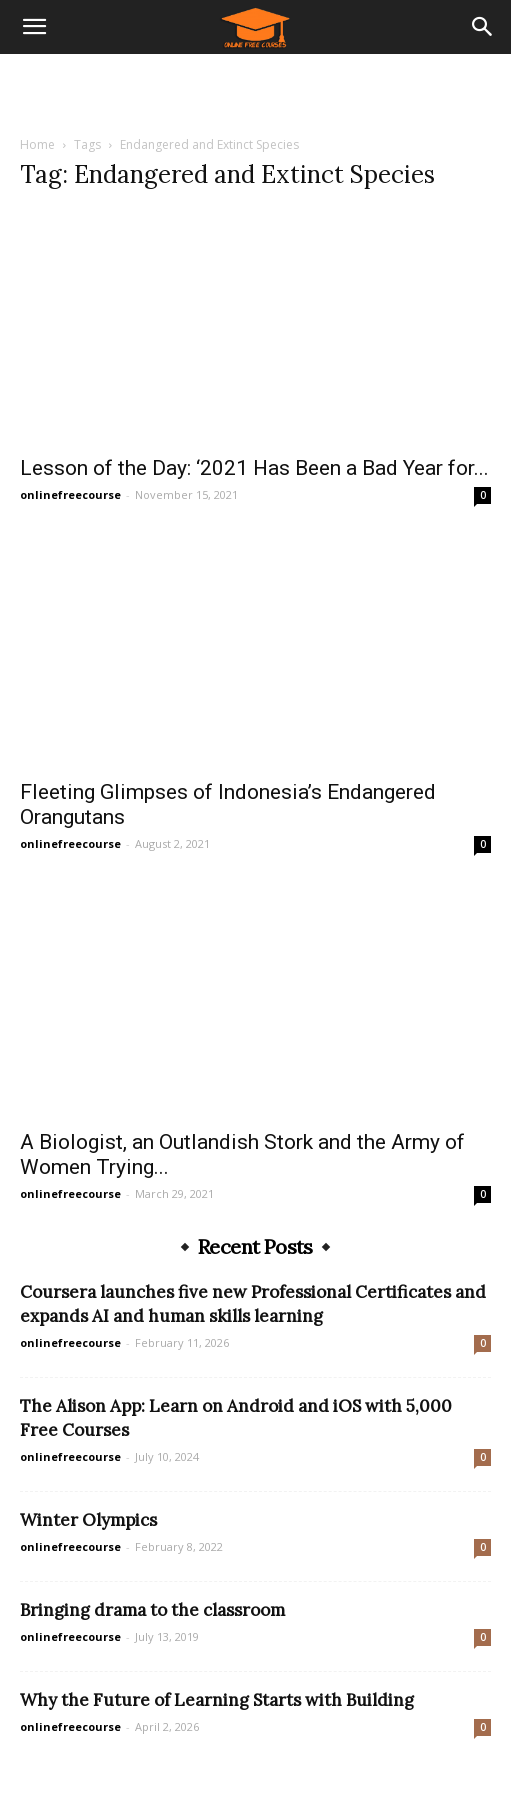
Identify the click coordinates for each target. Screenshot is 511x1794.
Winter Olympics (88, 1520)
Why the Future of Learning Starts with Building (217, 1700)
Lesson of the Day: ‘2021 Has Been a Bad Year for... (254, 468)
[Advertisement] (256, 89)
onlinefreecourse (70, 494)
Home (37, 144)
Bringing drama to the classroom (152, 1610)
